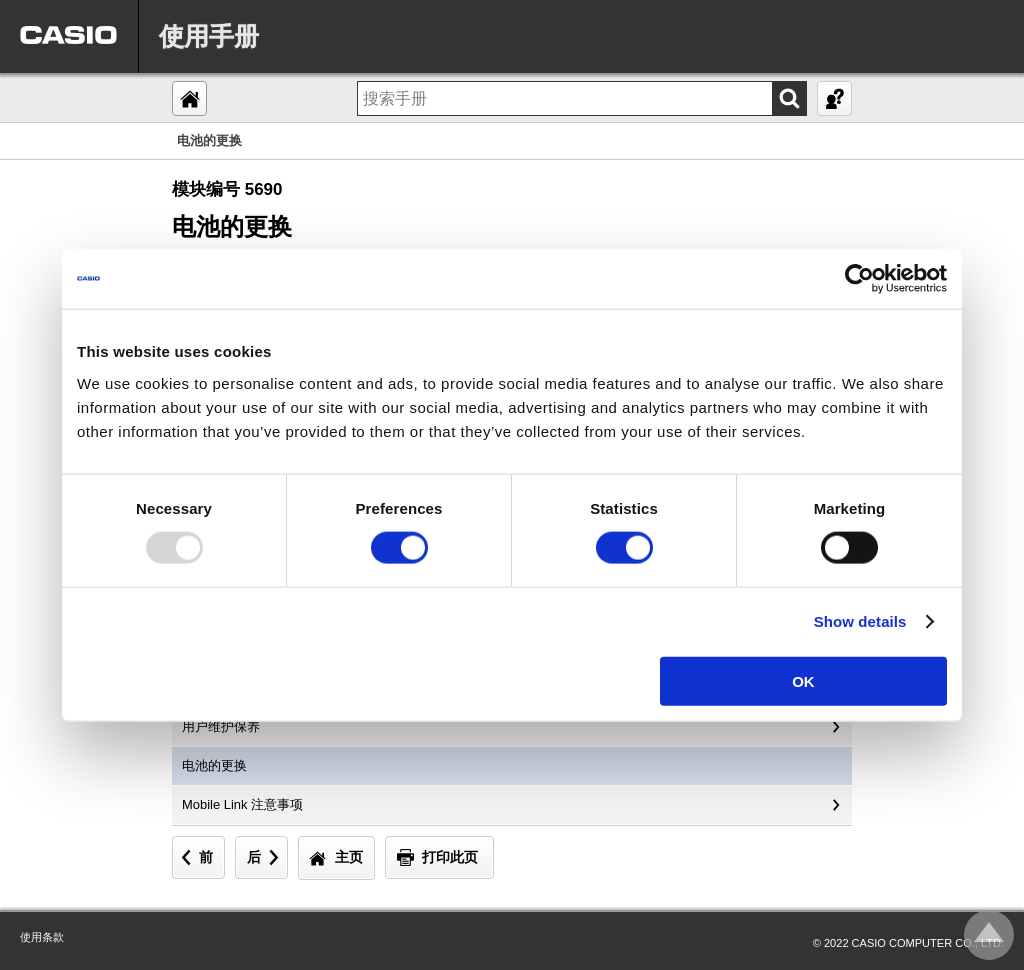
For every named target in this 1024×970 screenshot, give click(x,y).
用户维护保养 (221, 726)
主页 (349, 857)
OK (803, 680)
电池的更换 (214, 765)
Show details (860, 621)
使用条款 (42, 937)
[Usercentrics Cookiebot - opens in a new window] (859, 279)
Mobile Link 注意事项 (242, 804)
